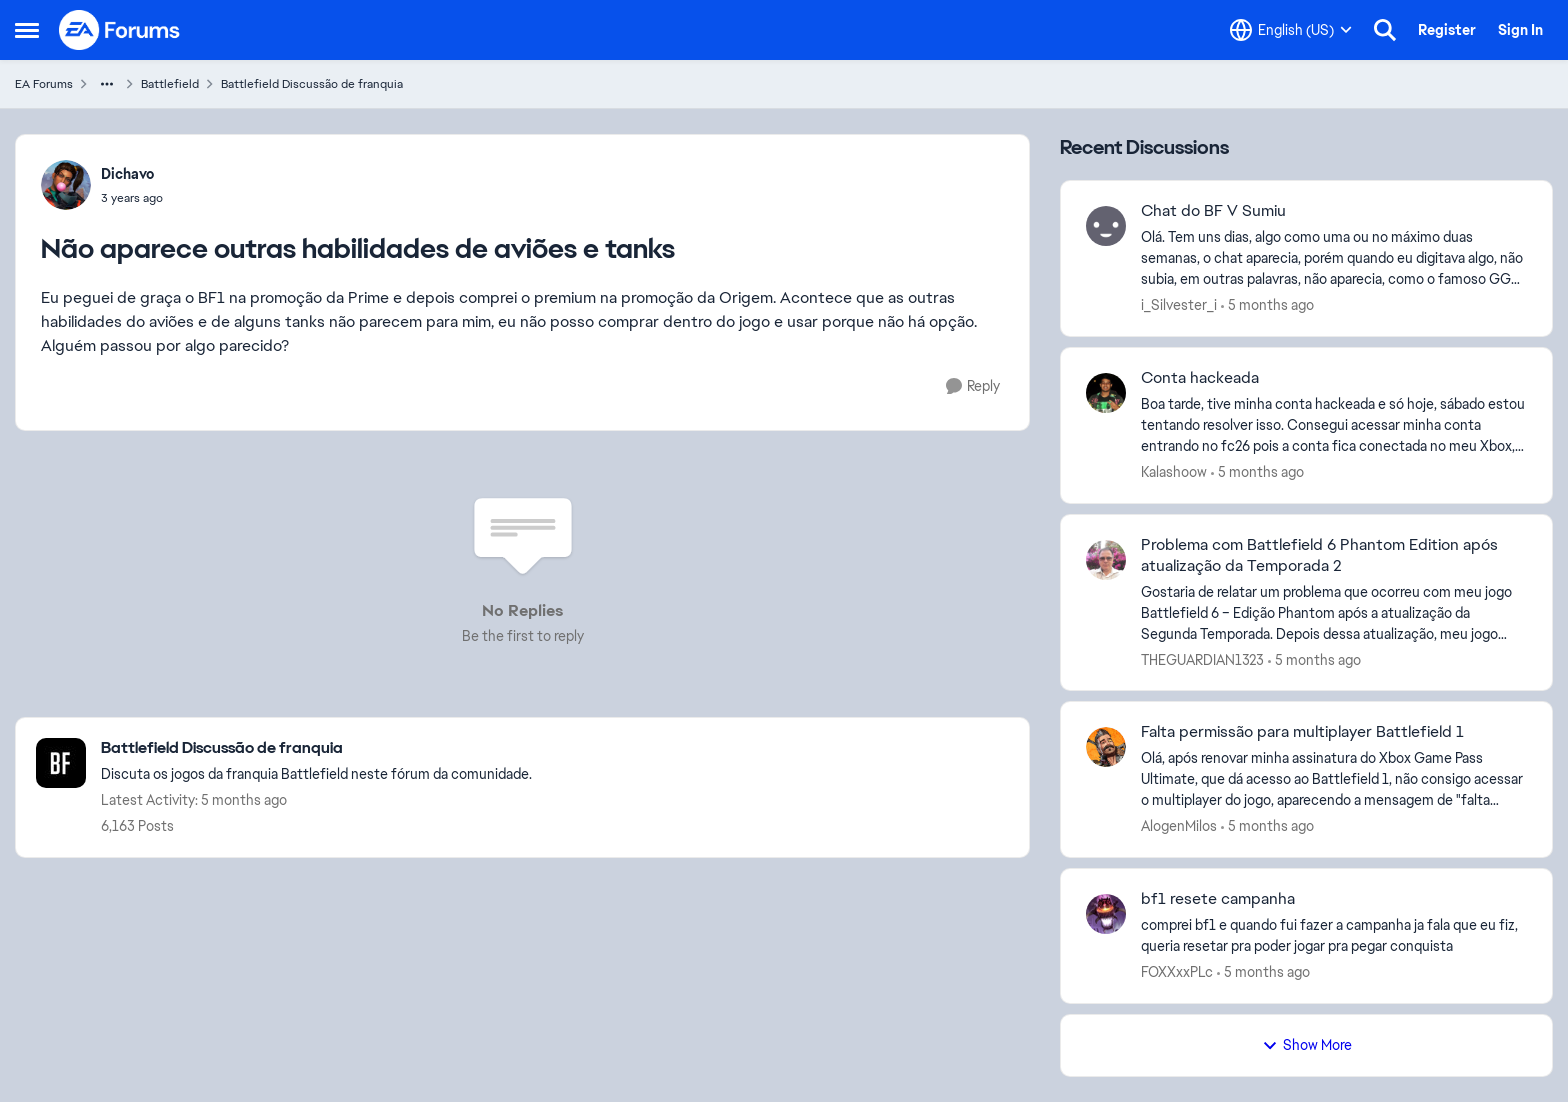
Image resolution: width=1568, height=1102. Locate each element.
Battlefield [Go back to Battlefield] (170, 84)
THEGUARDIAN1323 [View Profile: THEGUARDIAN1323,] (1202, 659)
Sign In (1520, 30)
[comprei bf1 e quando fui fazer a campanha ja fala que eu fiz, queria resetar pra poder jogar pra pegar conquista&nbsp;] (1334, 936)
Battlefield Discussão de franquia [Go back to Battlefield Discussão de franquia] (312, 84)
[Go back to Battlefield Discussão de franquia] (316, 748)
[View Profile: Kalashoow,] (1106, 393)
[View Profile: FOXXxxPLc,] (1106, 914)
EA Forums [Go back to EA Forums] (44, 84)
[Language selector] (1291, 30)
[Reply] (973, 386)
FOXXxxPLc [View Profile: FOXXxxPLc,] (1177, 972)
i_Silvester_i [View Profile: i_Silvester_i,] (1179, 305)
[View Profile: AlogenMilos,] (1106, 747)
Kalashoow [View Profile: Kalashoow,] (1174, 472)
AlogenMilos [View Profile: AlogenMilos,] (1179, 826)
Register (1447, 30)
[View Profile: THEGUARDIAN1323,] (1106, 560)
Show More (1307, 1045)
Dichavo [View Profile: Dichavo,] (127, 174)
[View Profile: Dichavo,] (66, 185)
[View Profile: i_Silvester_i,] (1106, 226)
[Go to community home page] (120, 30)
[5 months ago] (1267, 305)
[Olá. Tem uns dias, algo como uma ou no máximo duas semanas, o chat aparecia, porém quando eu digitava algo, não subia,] (1334, 258)
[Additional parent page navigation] (107, 84)
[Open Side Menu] (27, 30)
